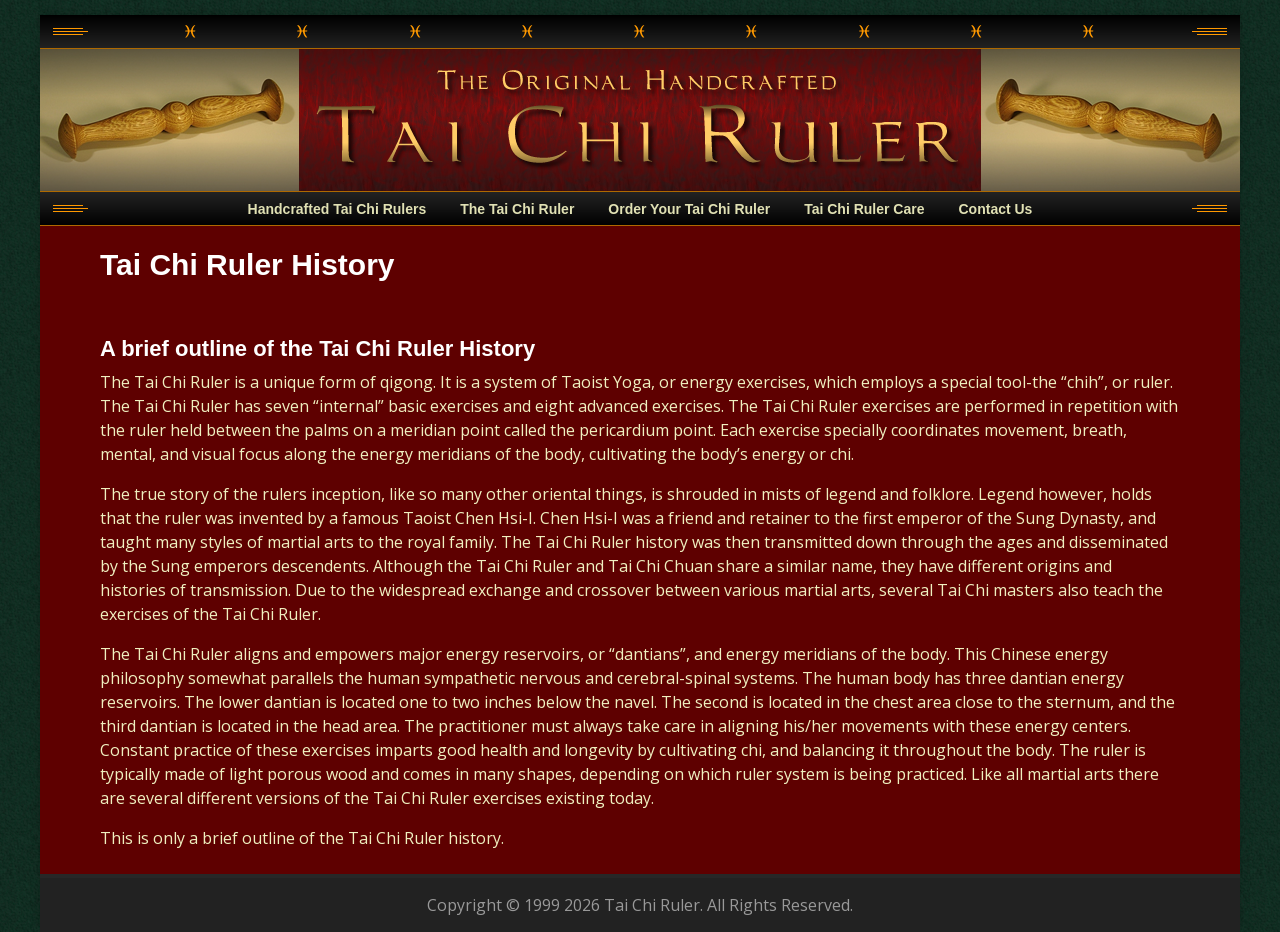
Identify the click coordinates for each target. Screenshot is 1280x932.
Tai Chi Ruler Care (864, 209)
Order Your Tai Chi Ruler (689, 209)
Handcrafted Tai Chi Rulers (337, 209)
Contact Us (996, 209)
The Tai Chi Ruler (517, 209)
